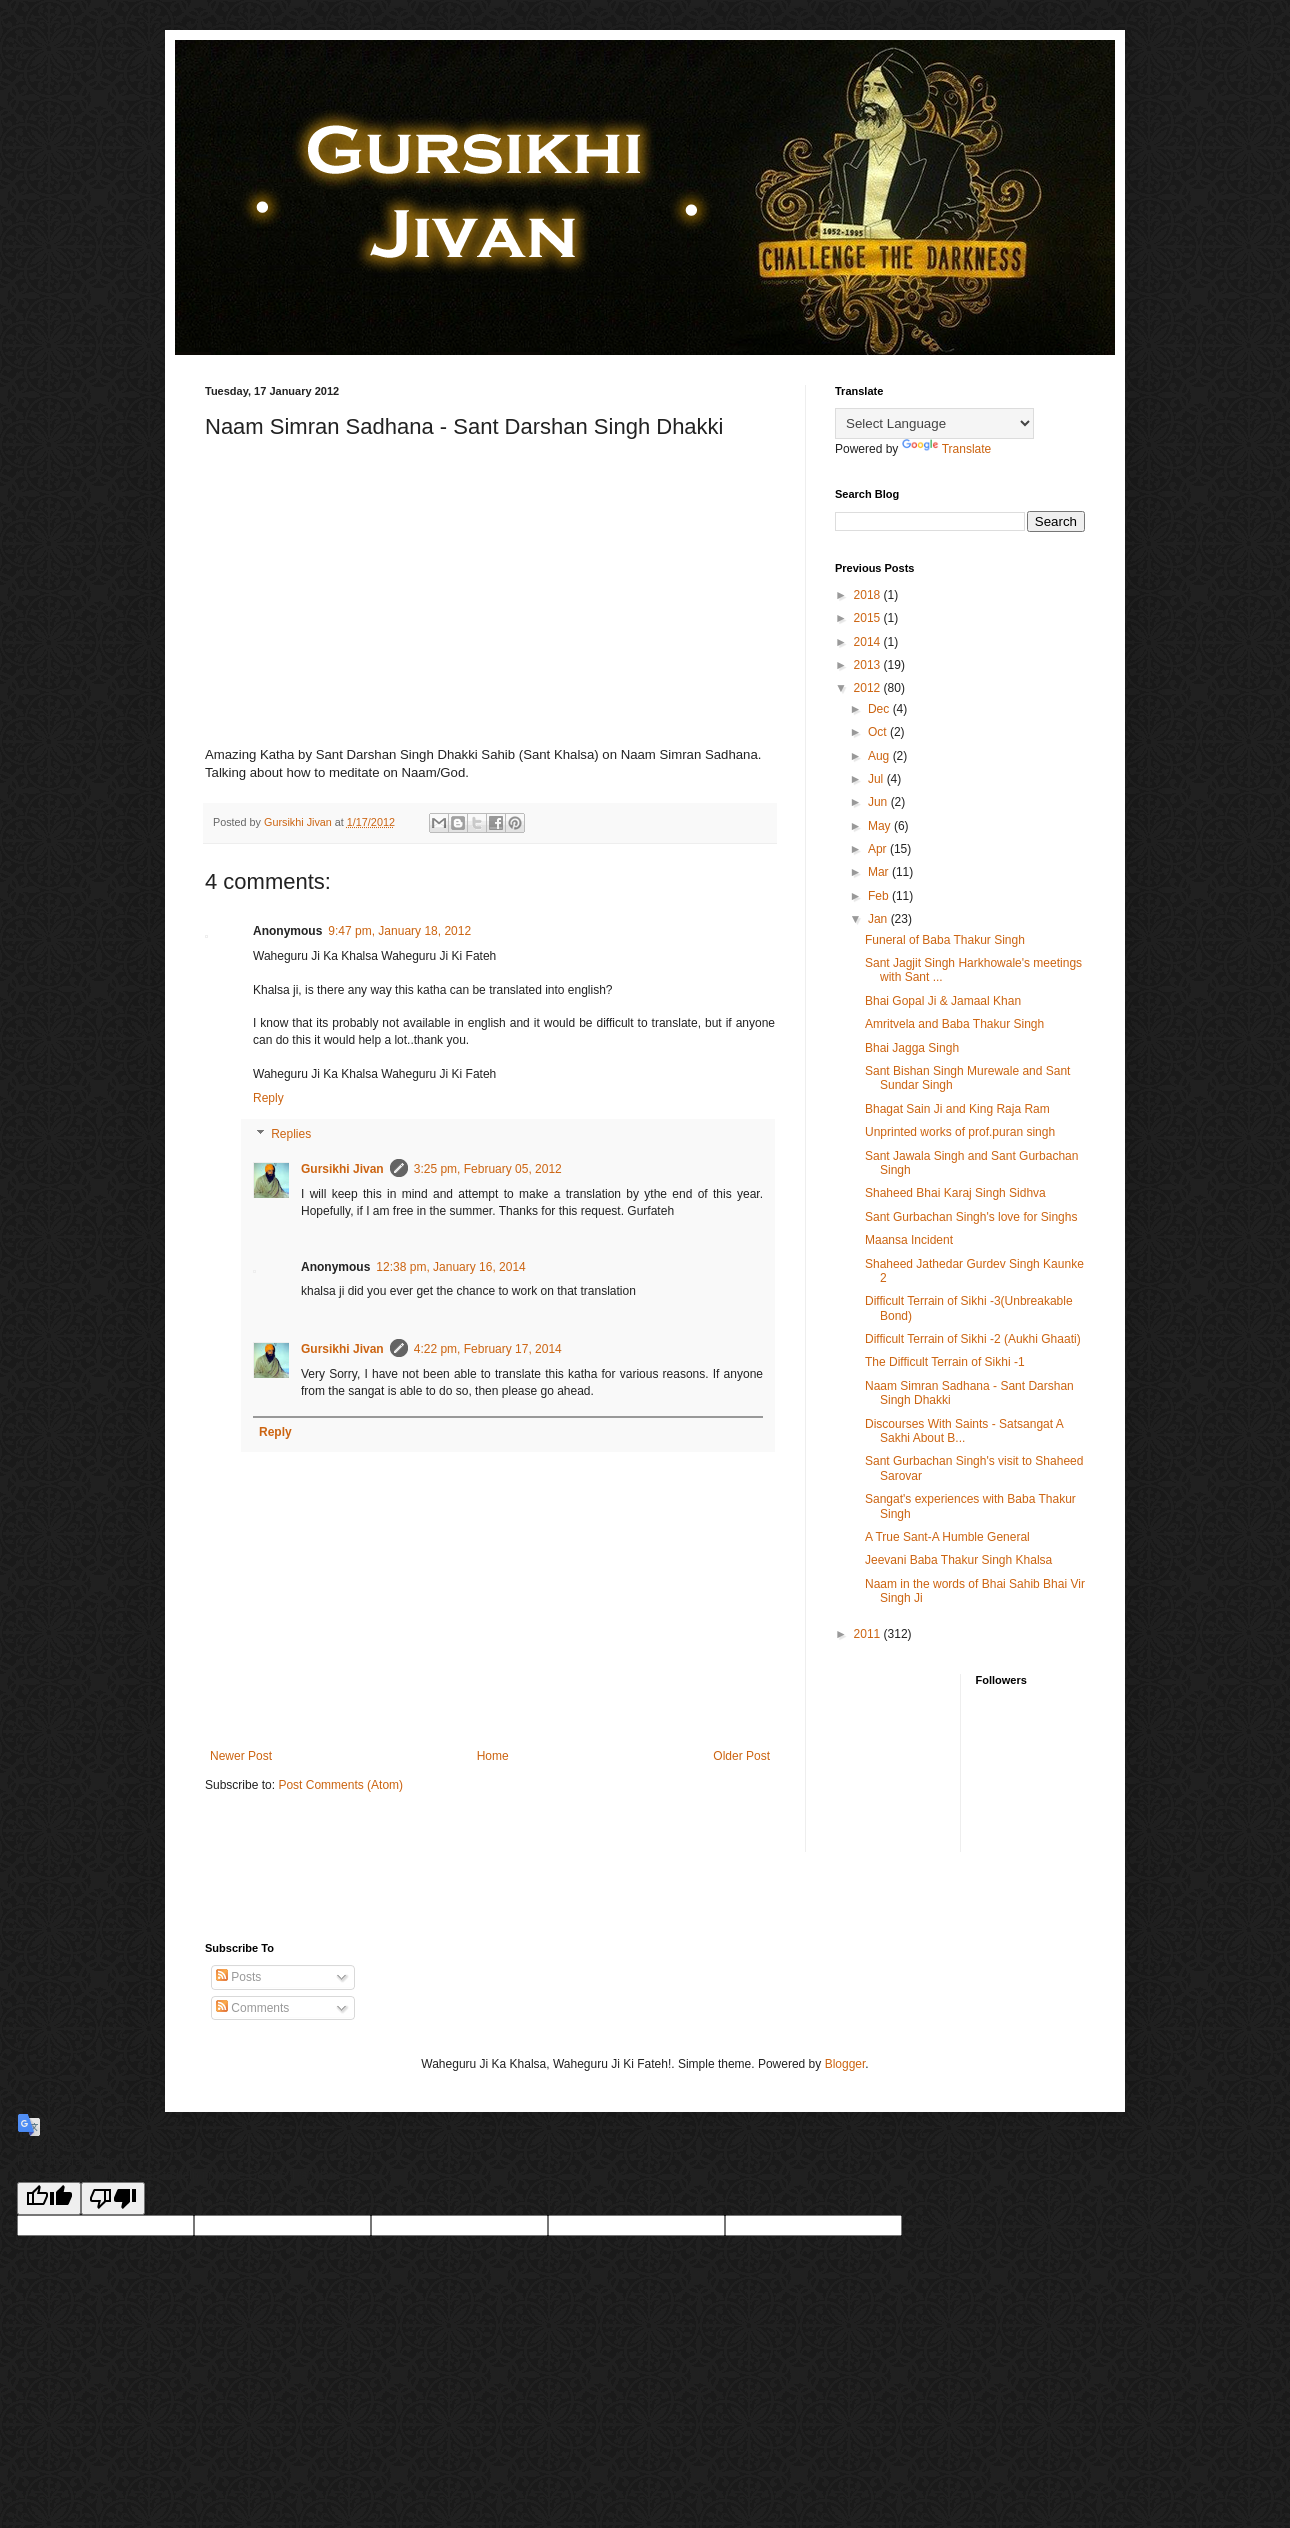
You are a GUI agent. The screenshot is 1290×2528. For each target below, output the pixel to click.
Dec (880, 709)
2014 (869, 642)
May (881, 826)
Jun (879, 802)
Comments (252, 2008)
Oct (879, 732)
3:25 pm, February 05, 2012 (488, 1169)
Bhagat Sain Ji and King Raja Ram (957, 1109)
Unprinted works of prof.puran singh (960, 1132)
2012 (869, 688)
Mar (880, 872)
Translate (947, 449)
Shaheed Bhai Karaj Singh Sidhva (955, 1193)
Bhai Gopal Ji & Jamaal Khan (943, 1001)
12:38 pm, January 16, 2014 (450, 1267)
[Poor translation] (113, 2198)
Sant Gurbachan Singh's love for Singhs (971, 1217)
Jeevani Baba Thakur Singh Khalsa (958, 1560)
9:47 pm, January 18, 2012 (399, 931)
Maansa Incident (909, 1240)
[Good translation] (49, 2198)
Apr (879, 849)
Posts (238, 1977)
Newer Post (241, 1756)
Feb (880, 896)
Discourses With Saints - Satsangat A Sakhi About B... (964, 1431)
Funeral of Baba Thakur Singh (945, 940)
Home (493, 1756)
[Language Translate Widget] (934, 423)
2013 (869, 665)
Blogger (845, 2064)
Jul (877, 779)
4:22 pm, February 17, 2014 (488, 1349)
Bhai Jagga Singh (912, 1048)
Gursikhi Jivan (342, 1169)
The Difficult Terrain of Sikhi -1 (945, 1362)
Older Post (741, 1756)
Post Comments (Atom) (340, 1785)
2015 (869, 618)
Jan (879, 919)
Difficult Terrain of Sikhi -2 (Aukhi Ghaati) (973, 1339)
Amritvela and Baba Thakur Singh (954, 1024)
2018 (869, 595)
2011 (869, 1634)
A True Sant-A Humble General (947, 1537)
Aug (880, 756)
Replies (291, 1134)
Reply (268, 1098)
